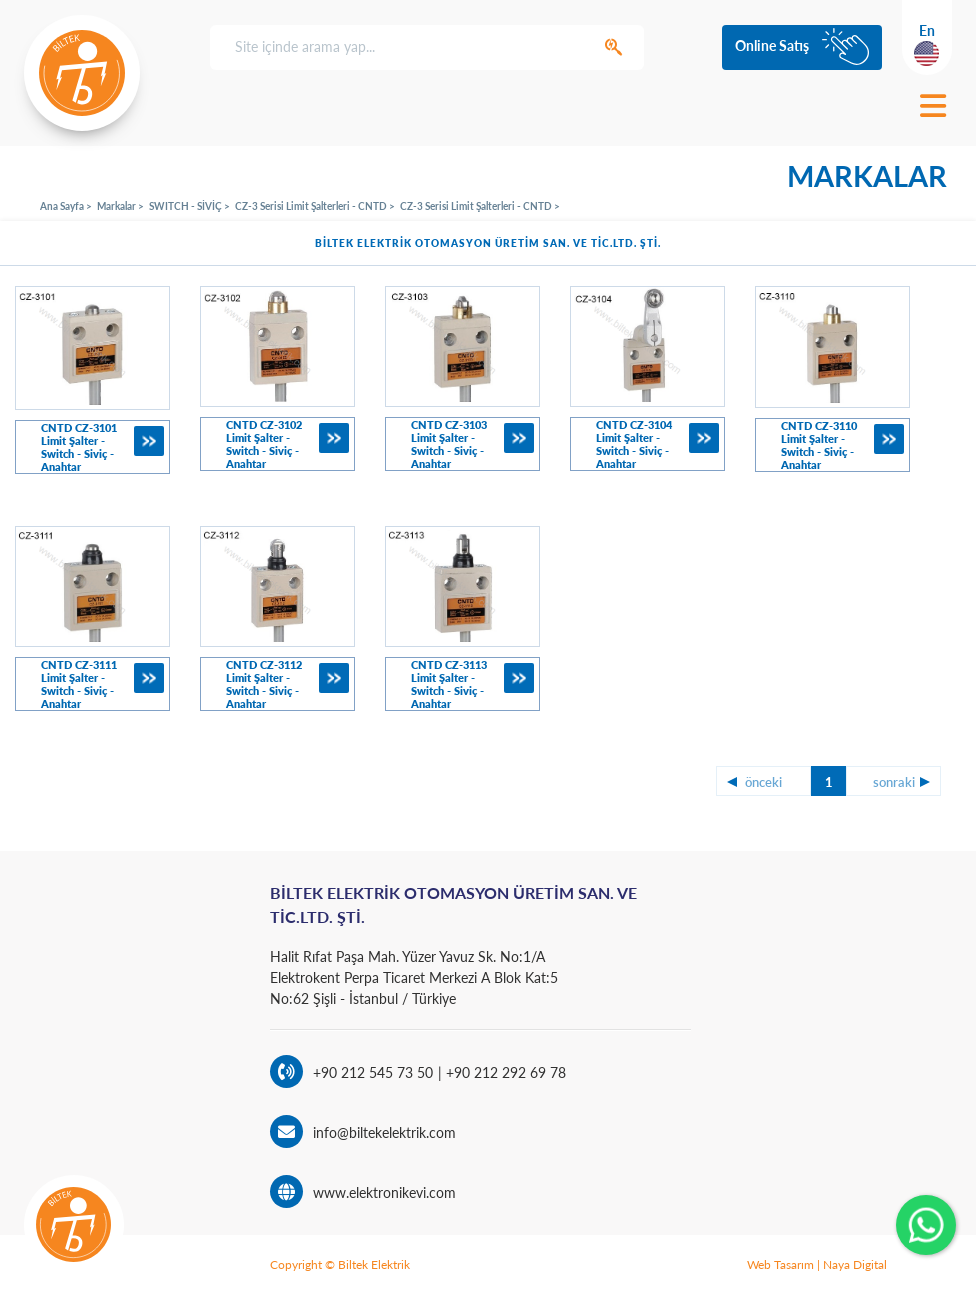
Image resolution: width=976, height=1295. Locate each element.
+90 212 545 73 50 (373, 1072)
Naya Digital (855, 1264)
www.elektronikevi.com (384, 1192)
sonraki (894, 782)
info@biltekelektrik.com (384, 1132)
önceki (763, 782)
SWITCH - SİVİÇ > (189, 206)
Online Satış (772, 45)
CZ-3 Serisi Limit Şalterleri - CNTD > (315, 206)
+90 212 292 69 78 (504, 1072)
